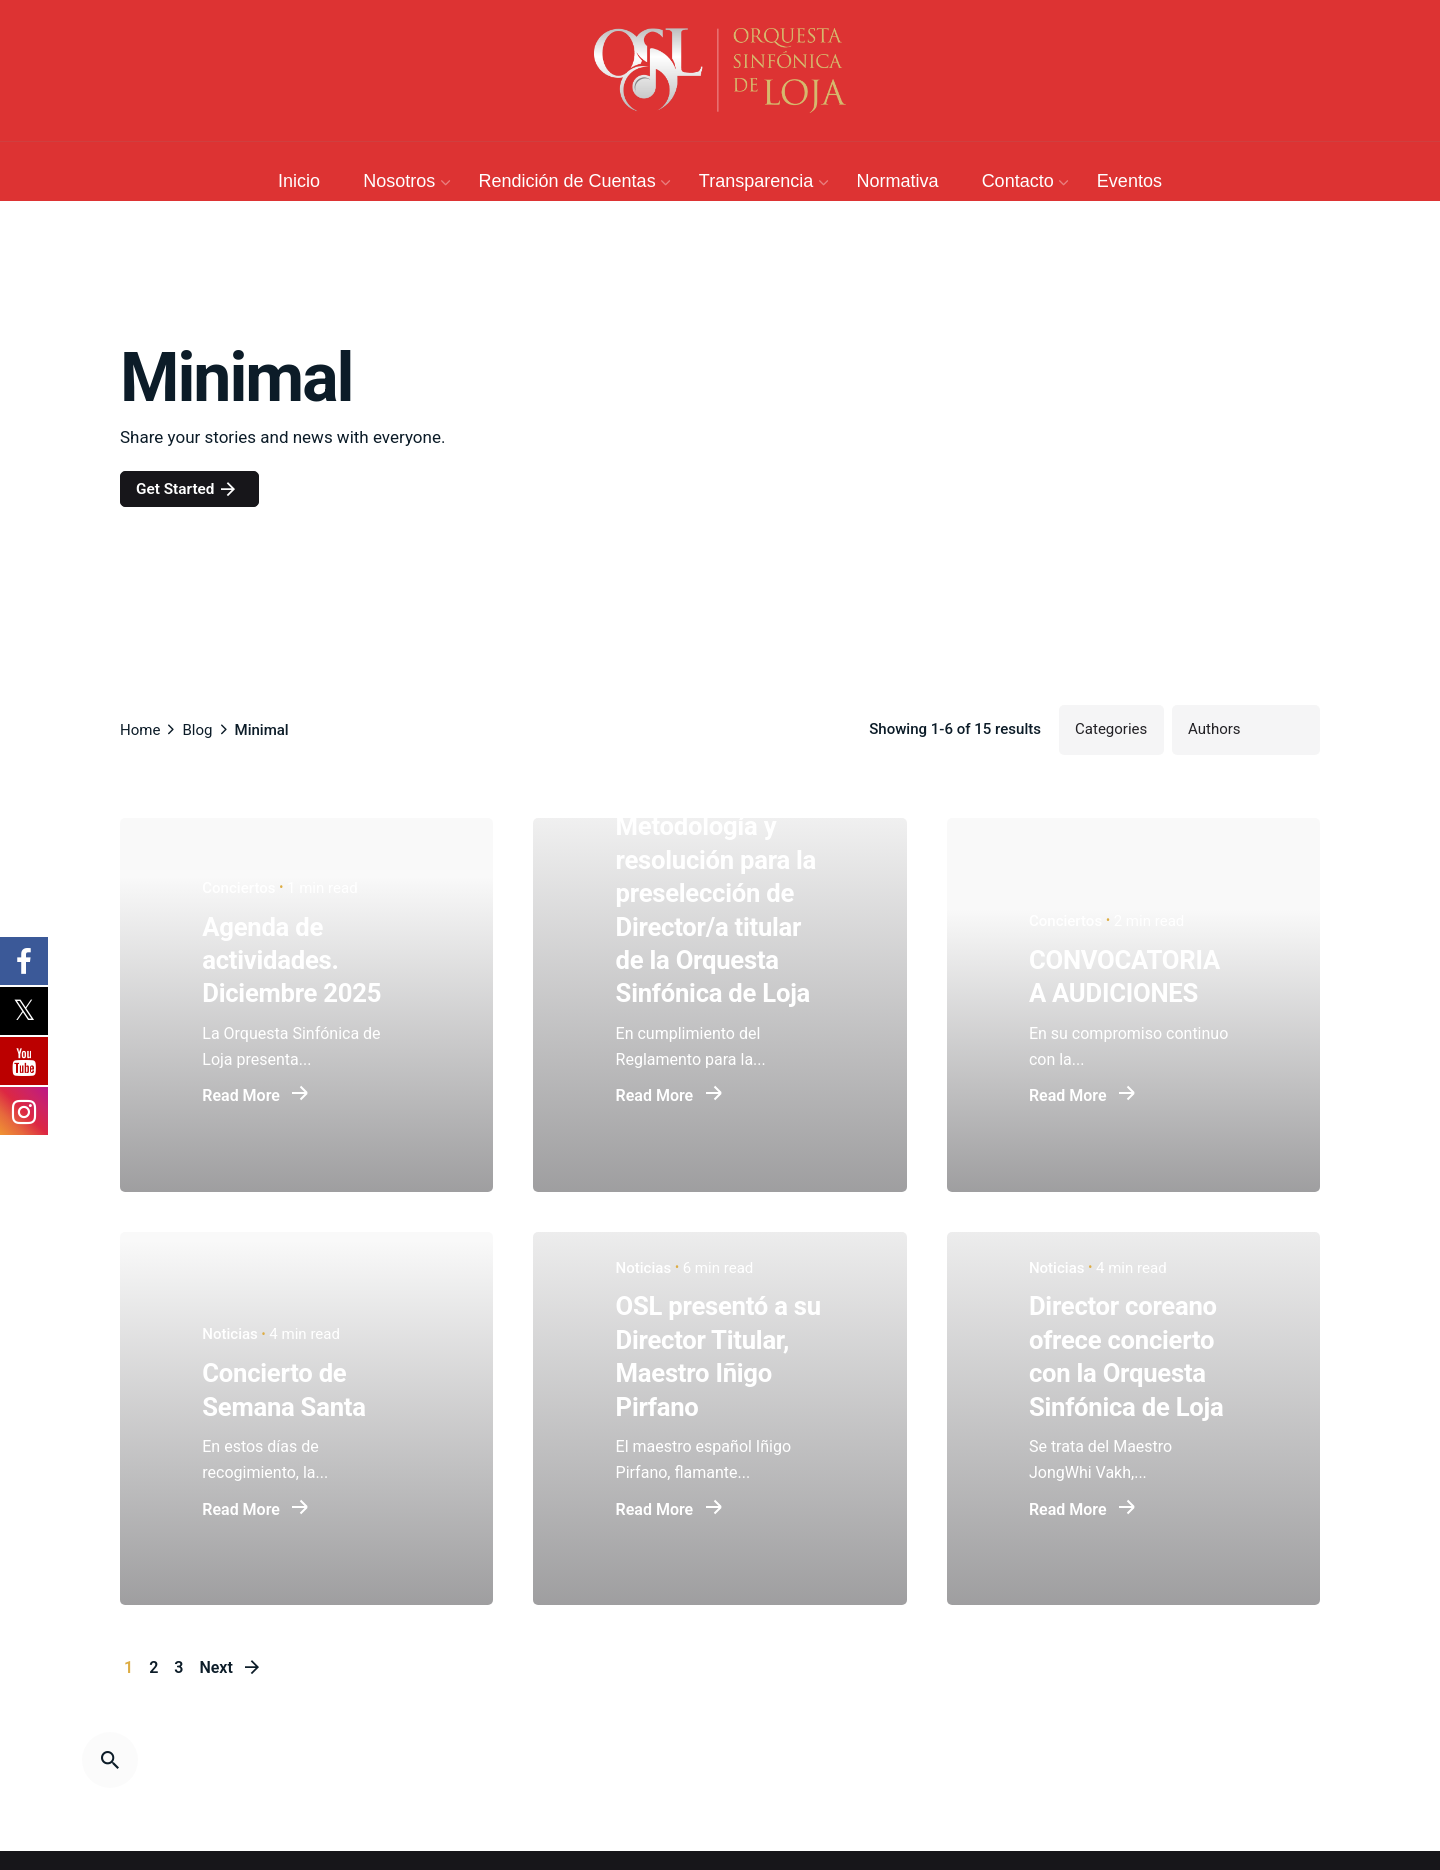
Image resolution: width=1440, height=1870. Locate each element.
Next (230, 1667)
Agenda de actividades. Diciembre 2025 (291, 960)
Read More (255, 1097)
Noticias (230, 1335)
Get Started (187, 489)
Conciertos (238, 888)
